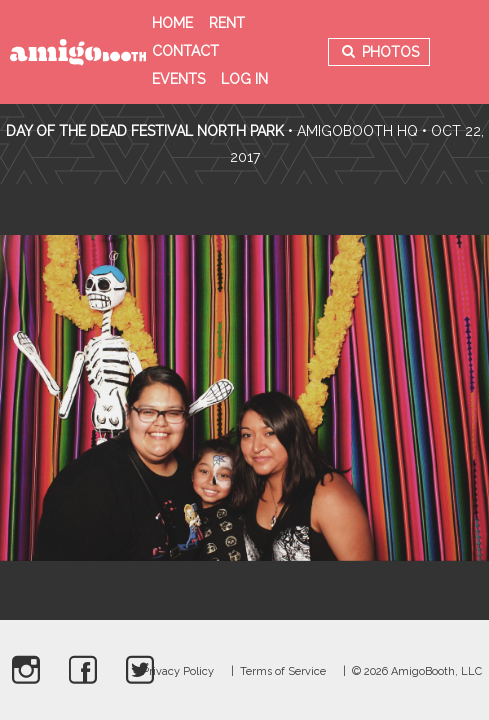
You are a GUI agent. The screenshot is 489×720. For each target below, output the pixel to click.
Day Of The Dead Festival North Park (145, 131)
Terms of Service (283, 671)
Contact (185, 51)
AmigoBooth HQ (357, 131)
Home (172, 23)
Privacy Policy (178, 671)
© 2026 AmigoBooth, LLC (417, 671)
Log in (244, 79)
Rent (227, 23)
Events (178, 79)
